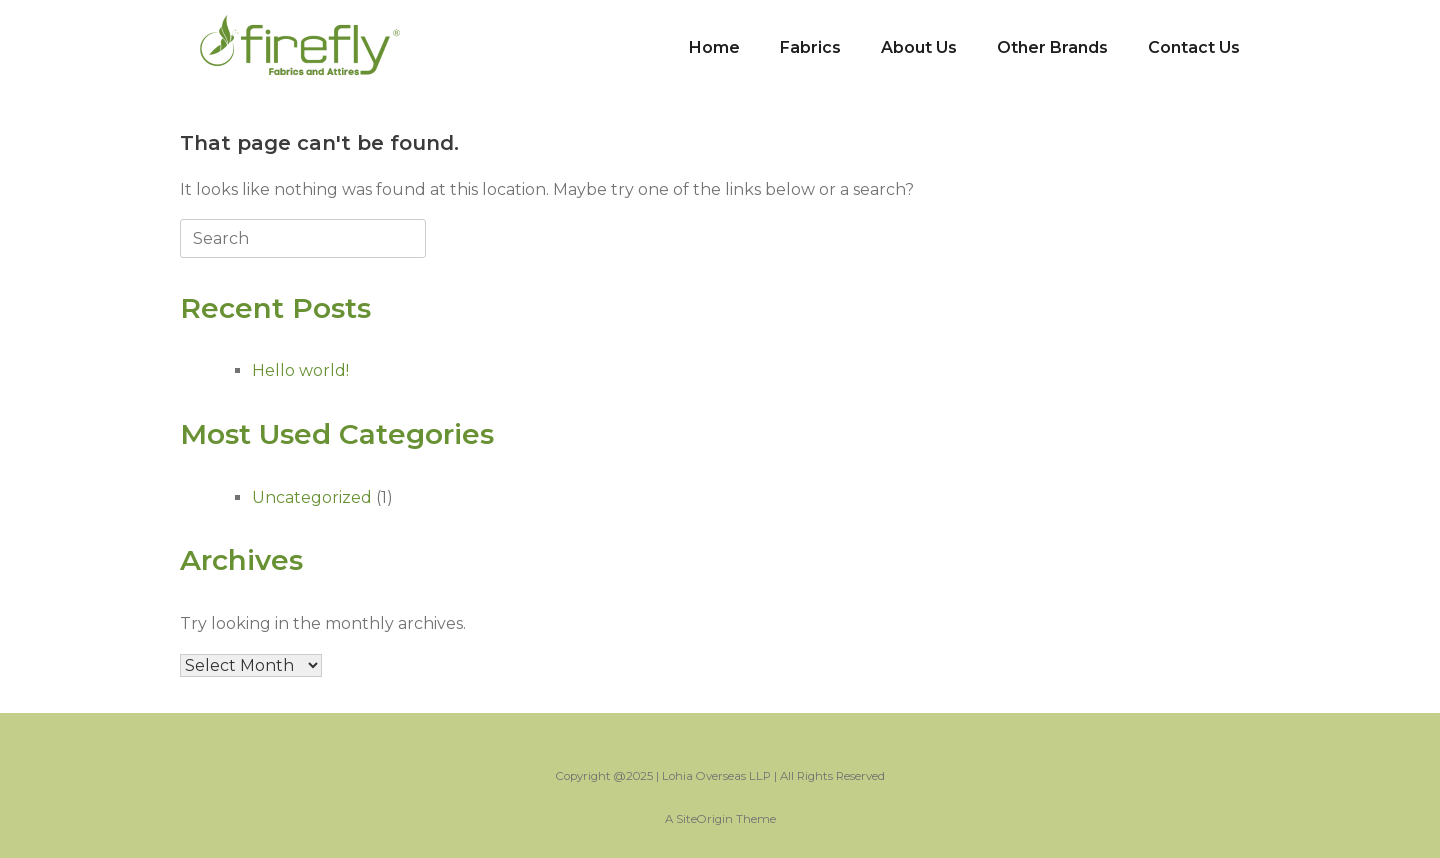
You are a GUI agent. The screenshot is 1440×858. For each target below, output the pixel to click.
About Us (919, 47)
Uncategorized (312, 497)
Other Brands (1052, 47)
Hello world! (300, 370)
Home (714, 47)
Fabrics (810, 47)
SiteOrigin (704, 819)
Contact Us (1194, 47)
